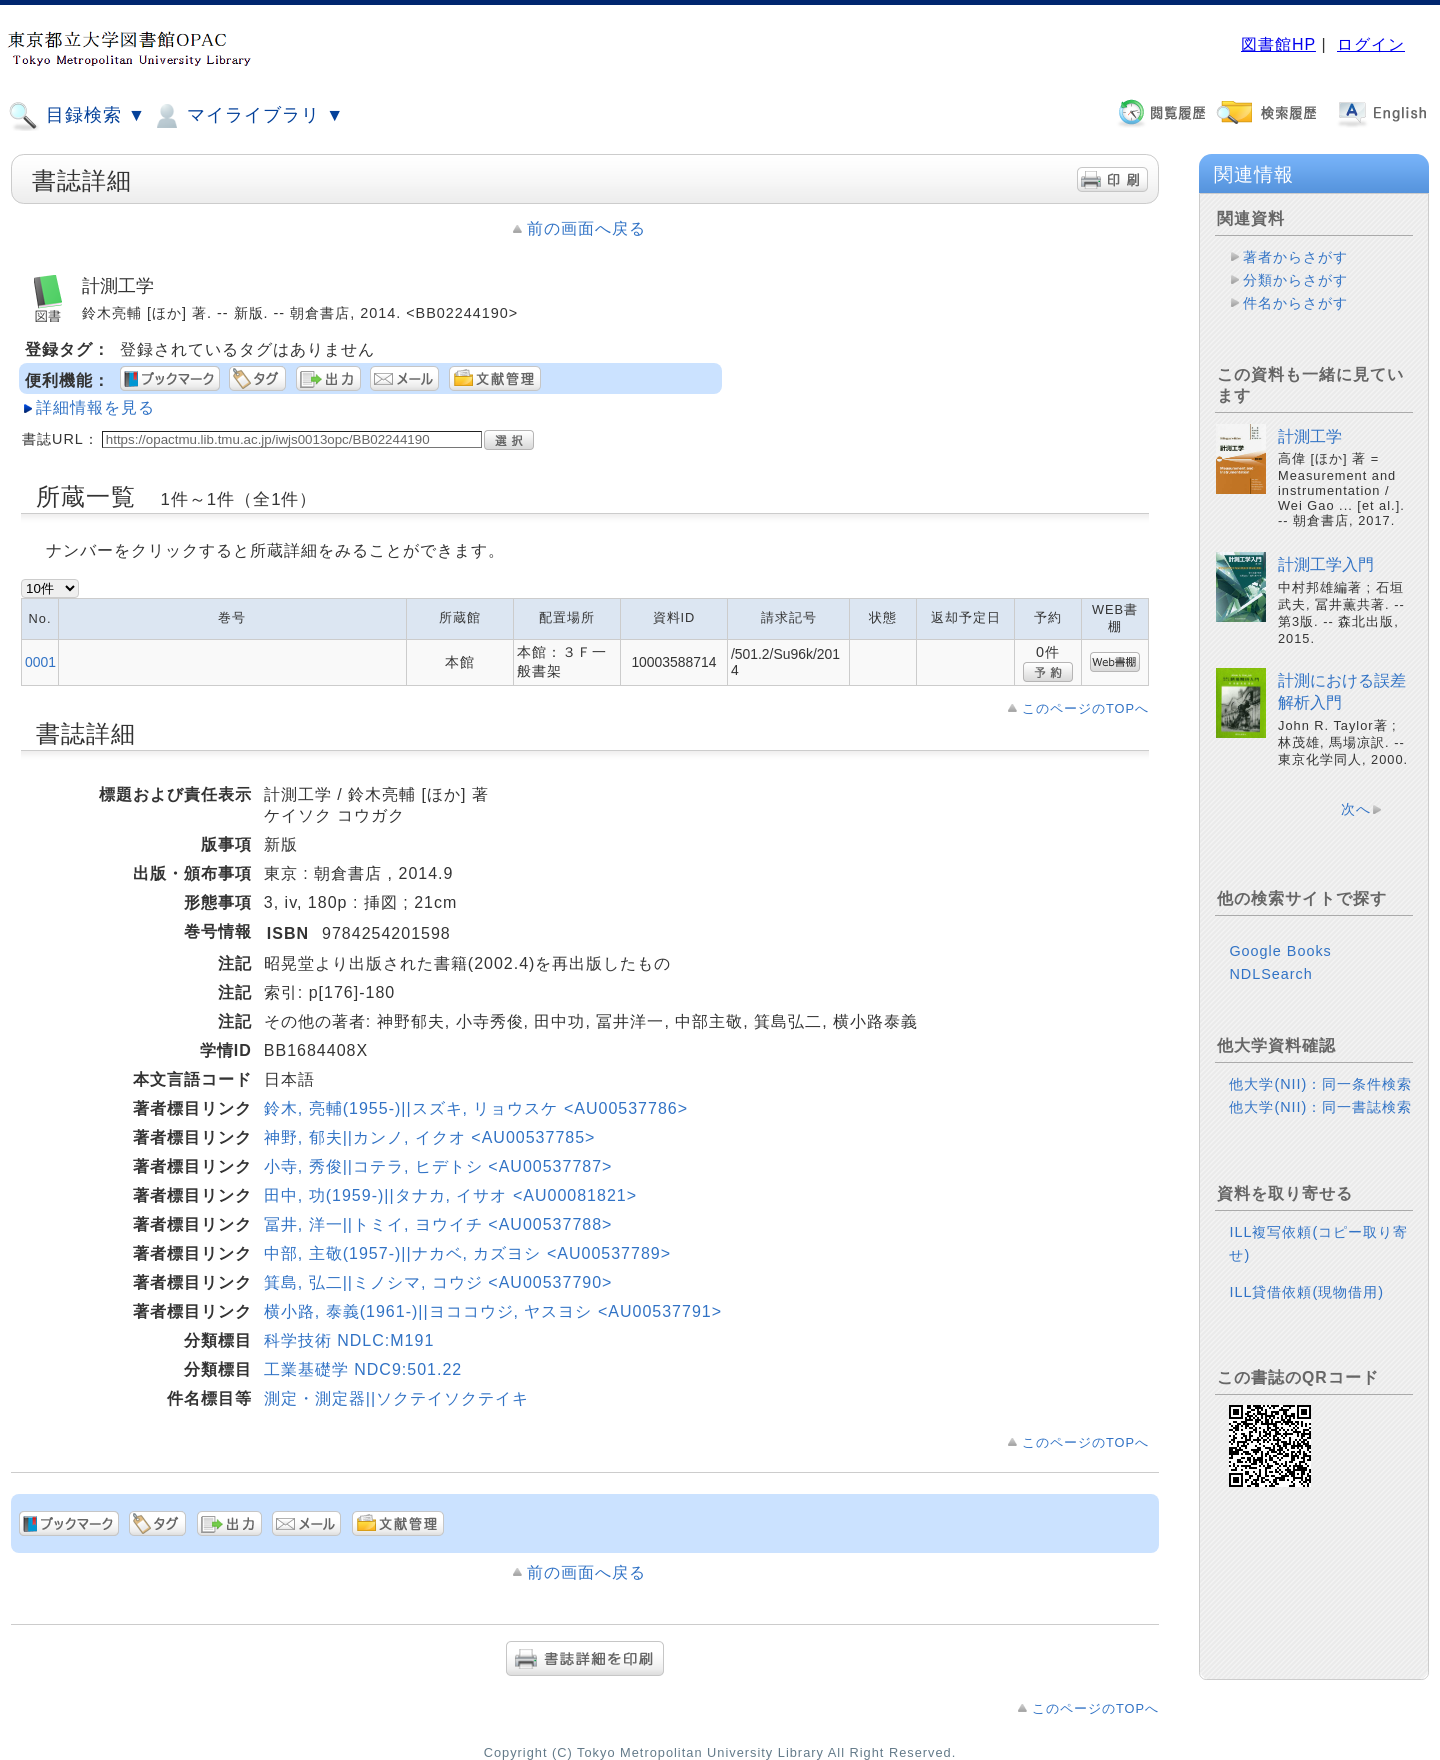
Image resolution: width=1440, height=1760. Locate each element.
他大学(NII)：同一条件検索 (1320, 1084)
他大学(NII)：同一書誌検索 (1320, 1107)
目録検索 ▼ (77, 116)
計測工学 (1310, 436)
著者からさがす (1295, 257)
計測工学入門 (1326, 564)
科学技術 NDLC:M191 (349, 1340)
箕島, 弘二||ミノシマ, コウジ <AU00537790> (438, 1282)
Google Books (1280, 951)
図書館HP (1278, 44)
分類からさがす (1295, 280)
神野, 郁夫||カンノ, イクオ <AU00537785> (430, 1137)
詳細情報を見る (95, 407)
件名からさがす (1295, 303)
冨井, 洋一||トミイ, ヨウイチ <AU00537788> (438, 1224)
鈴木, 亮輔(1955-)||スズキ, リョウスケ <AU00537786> (476, 1108)
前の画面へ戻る (586, 228)
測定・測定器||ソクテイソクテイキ (396, 1398)
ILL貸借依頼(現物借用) (1306, 1292)
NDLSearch (1270, 974)
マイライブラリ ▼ (247, 116)
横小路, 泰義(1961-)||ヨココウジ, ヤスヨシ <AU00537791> (493, 1311)
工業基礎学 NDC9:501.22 (363, 1369)
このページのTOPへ (1085, 708)
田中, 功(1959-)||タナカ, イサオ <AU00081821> (450, 1195)
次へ (1356, 809)
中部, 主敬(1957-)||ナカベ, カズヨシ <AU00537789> (467, 1253)
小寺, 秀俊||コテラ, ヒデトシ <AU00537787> (438, 1166)
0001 (40, 662)
